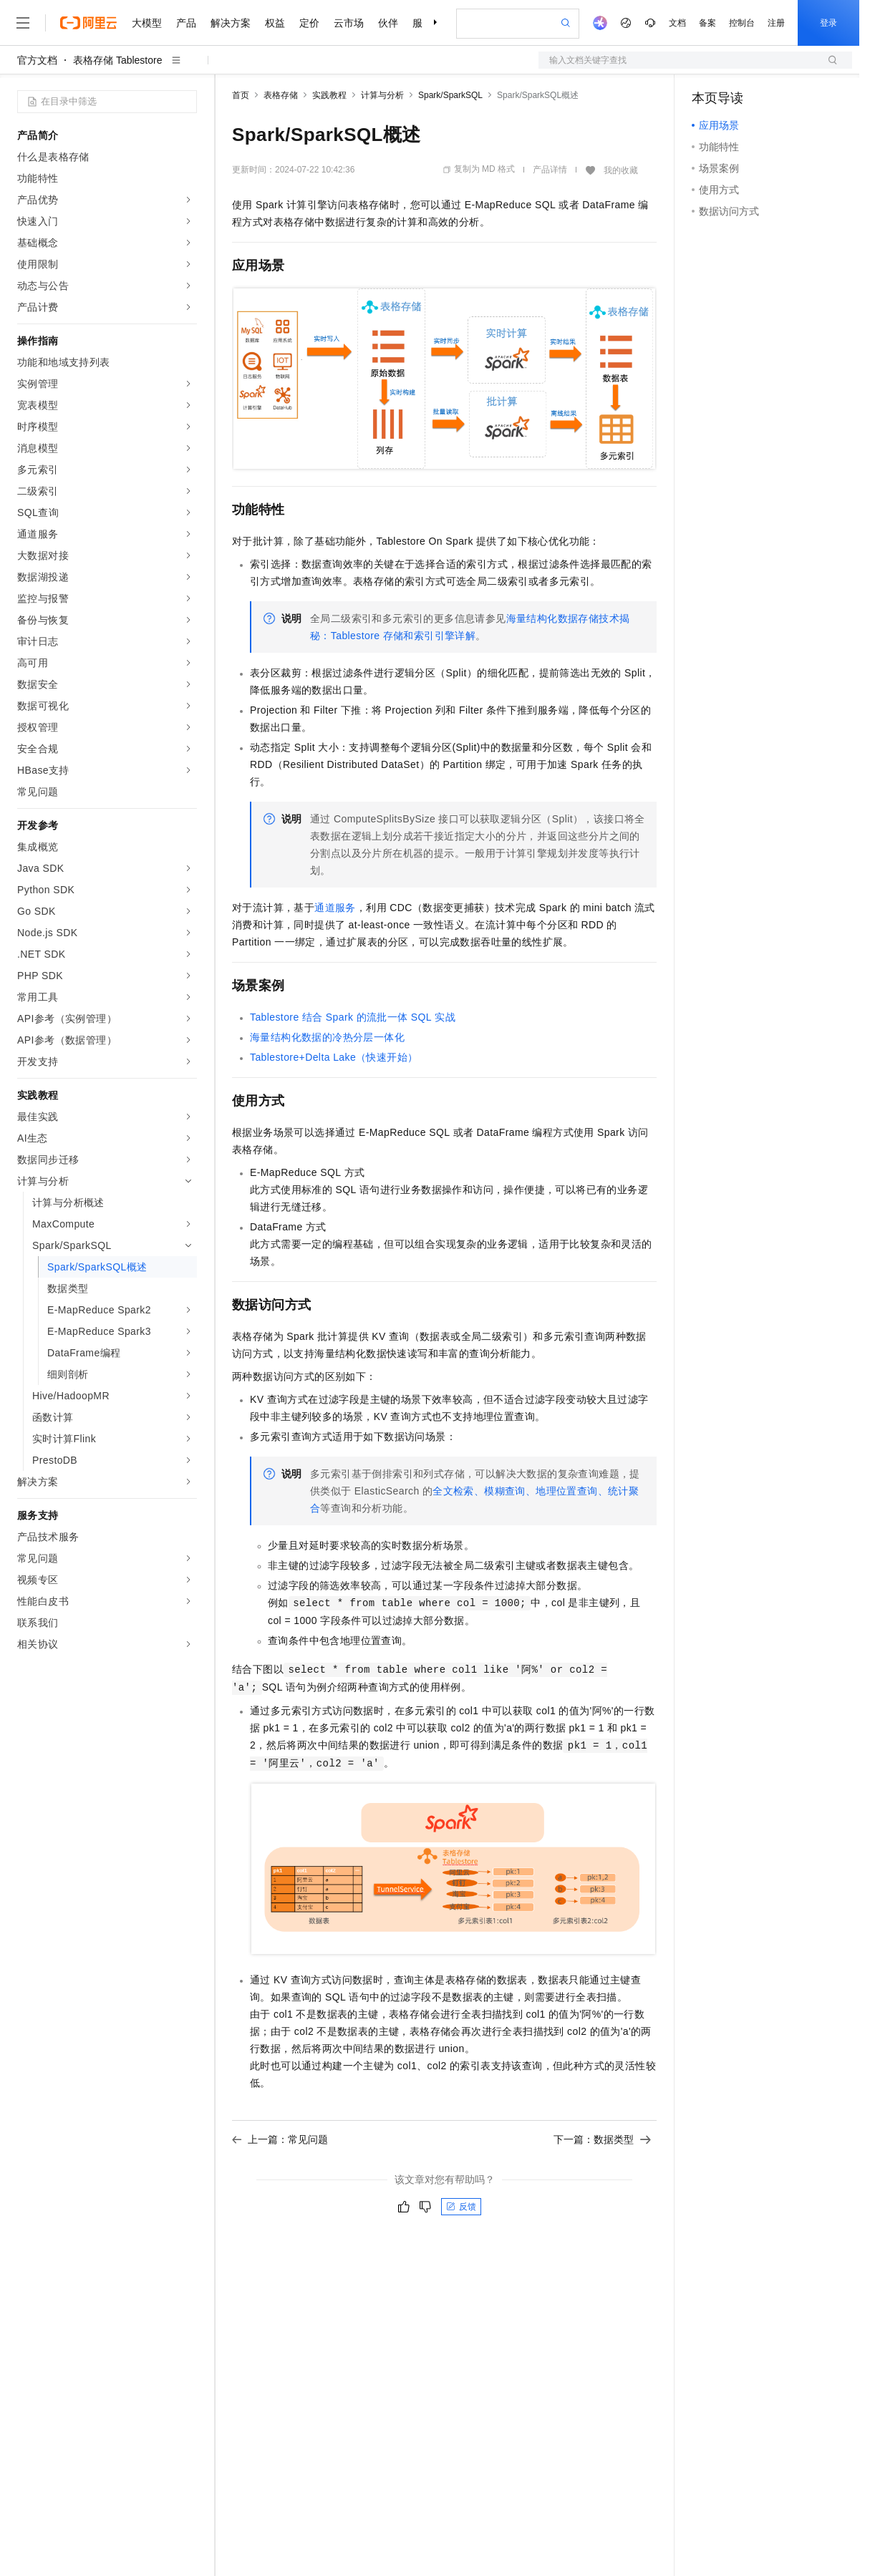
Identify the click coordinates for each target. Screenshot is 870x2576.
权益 (275, 23)
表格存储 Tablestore (117, 60)
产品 (186, 23)
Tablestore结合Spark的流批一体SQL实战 (352, 1017)
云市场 (349, 23)
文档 (677, 23)
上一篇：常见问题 (280, 2139)
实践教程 (329, 95)
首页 (240, 95)
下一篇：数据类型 (602, 2139)
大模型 (147, 23)
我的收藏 (621, 170)
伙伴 (388, 23)
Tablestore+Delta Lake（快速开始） (334, 1057)
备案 (707, 23)
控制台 (742, 23)
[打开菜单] (23, 23)
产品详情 (550, 170)
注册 (776, 23)
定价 (309, 23)
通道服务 (335, 907)
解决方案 (231, 23)
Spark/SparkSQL (450, 95)
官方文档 (37, 60)
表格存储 (281, 95)
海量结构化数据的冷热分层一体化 (327, 1037)
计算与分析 (382, 95)
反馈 (461, 2207)
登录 (828, 23)
